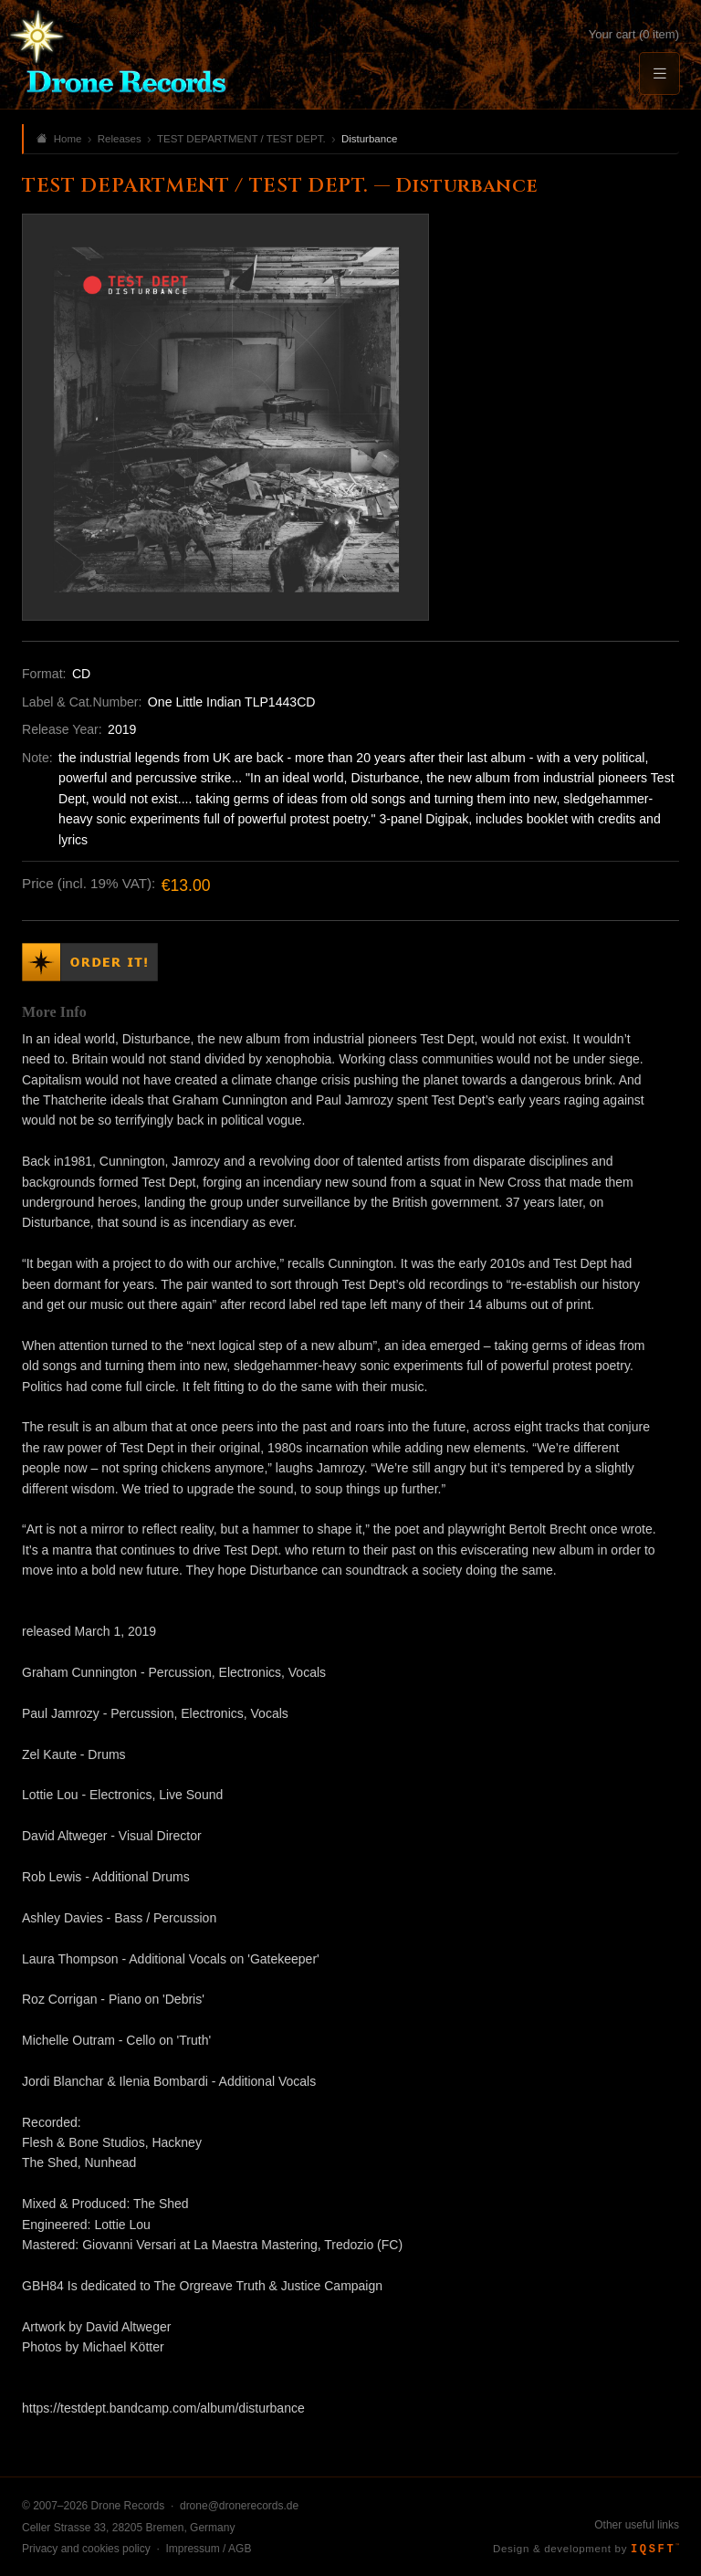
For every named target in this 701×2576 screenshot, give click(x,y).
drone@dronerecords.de (239, 2505)
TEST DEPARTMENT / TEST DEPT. (241, 138)
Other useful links (636, 2524)
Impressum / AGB (208, 2548)
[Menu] (659, 73)
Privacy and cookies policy (86, 2548)
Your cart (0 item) (634, 34)
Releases (119, 138)
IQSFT (655, 2549)
